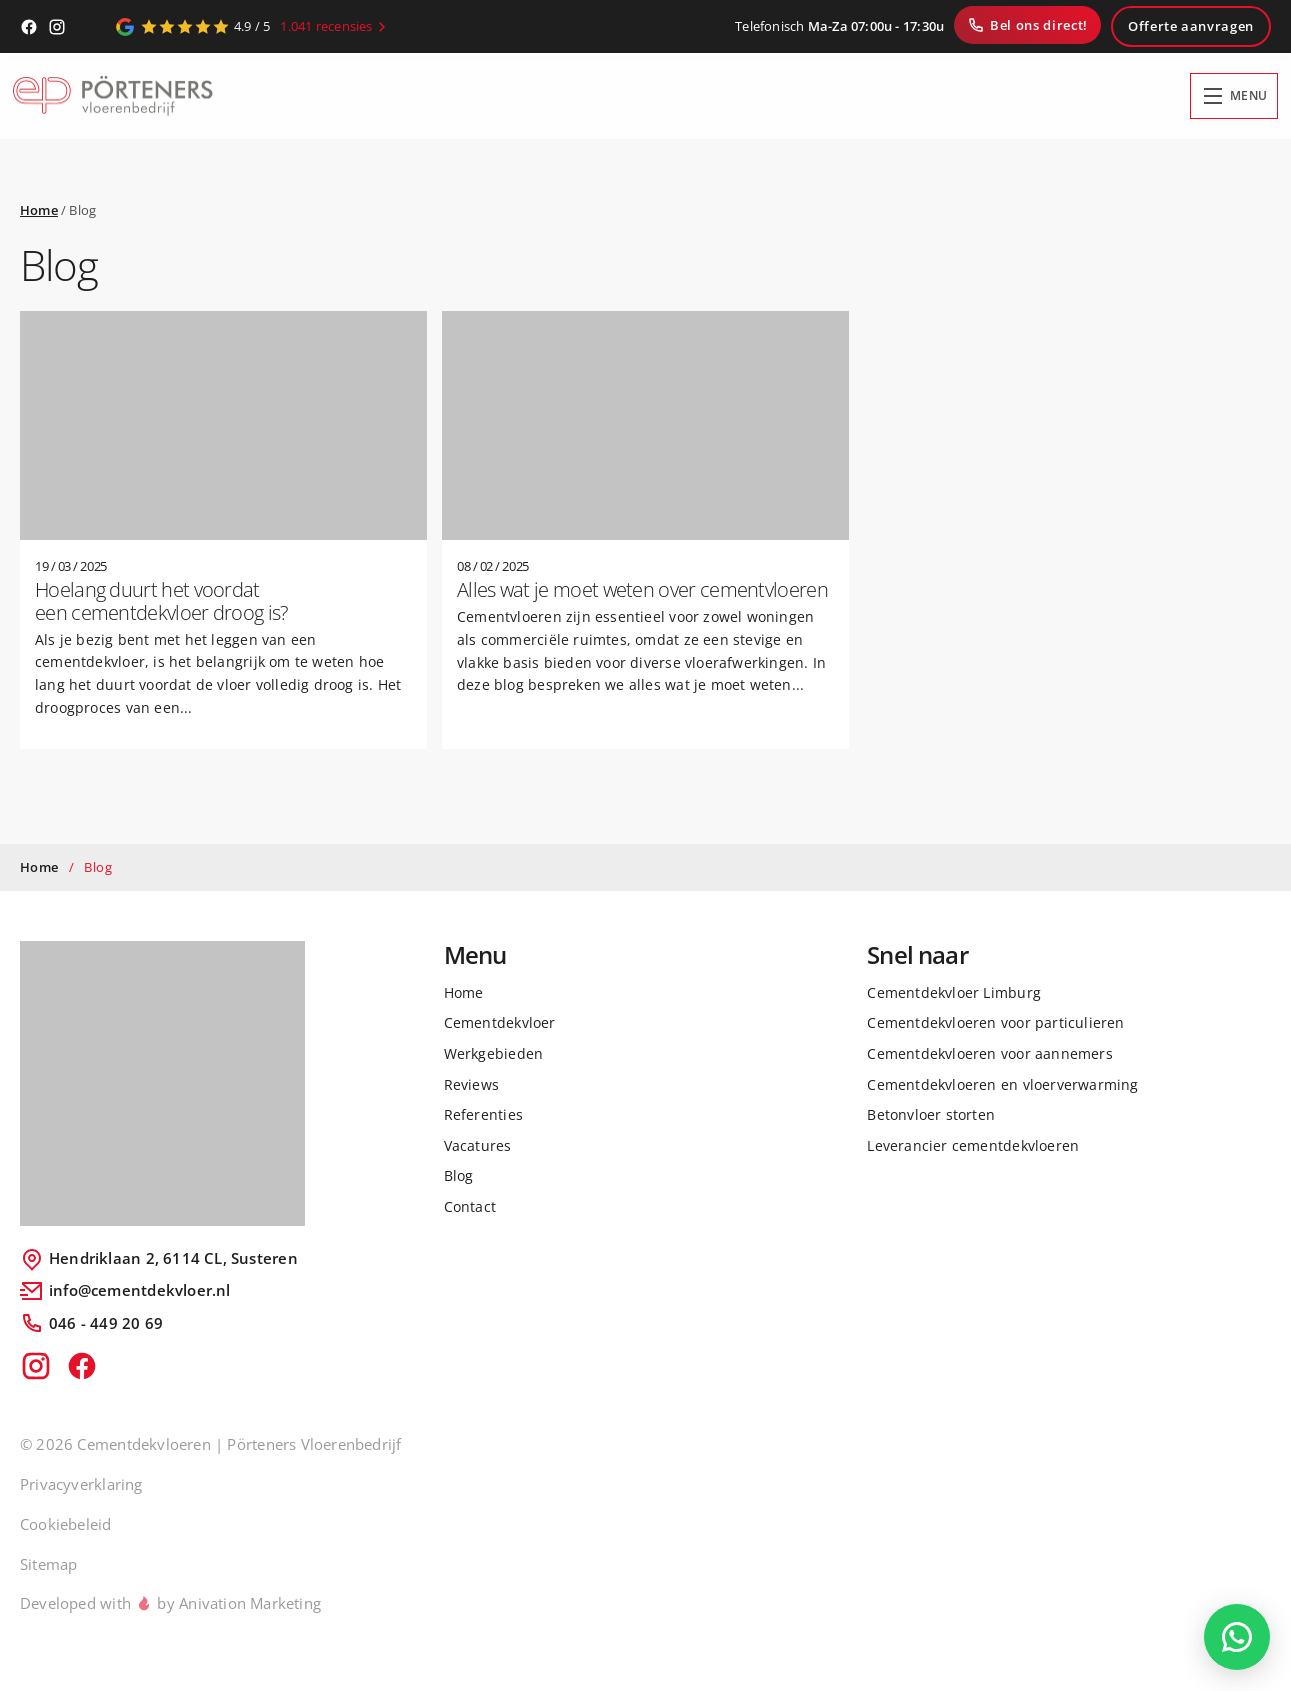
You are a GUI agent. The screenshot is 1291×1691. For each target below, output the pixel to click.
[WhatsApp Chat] (1237, 1637)
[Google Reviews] (253, 27)
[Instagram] (57, 27)
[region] (260, 1522)
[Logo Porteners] (162, 1083)
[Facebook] (29, 27)
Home (39, 210)
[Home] (113, 96)
